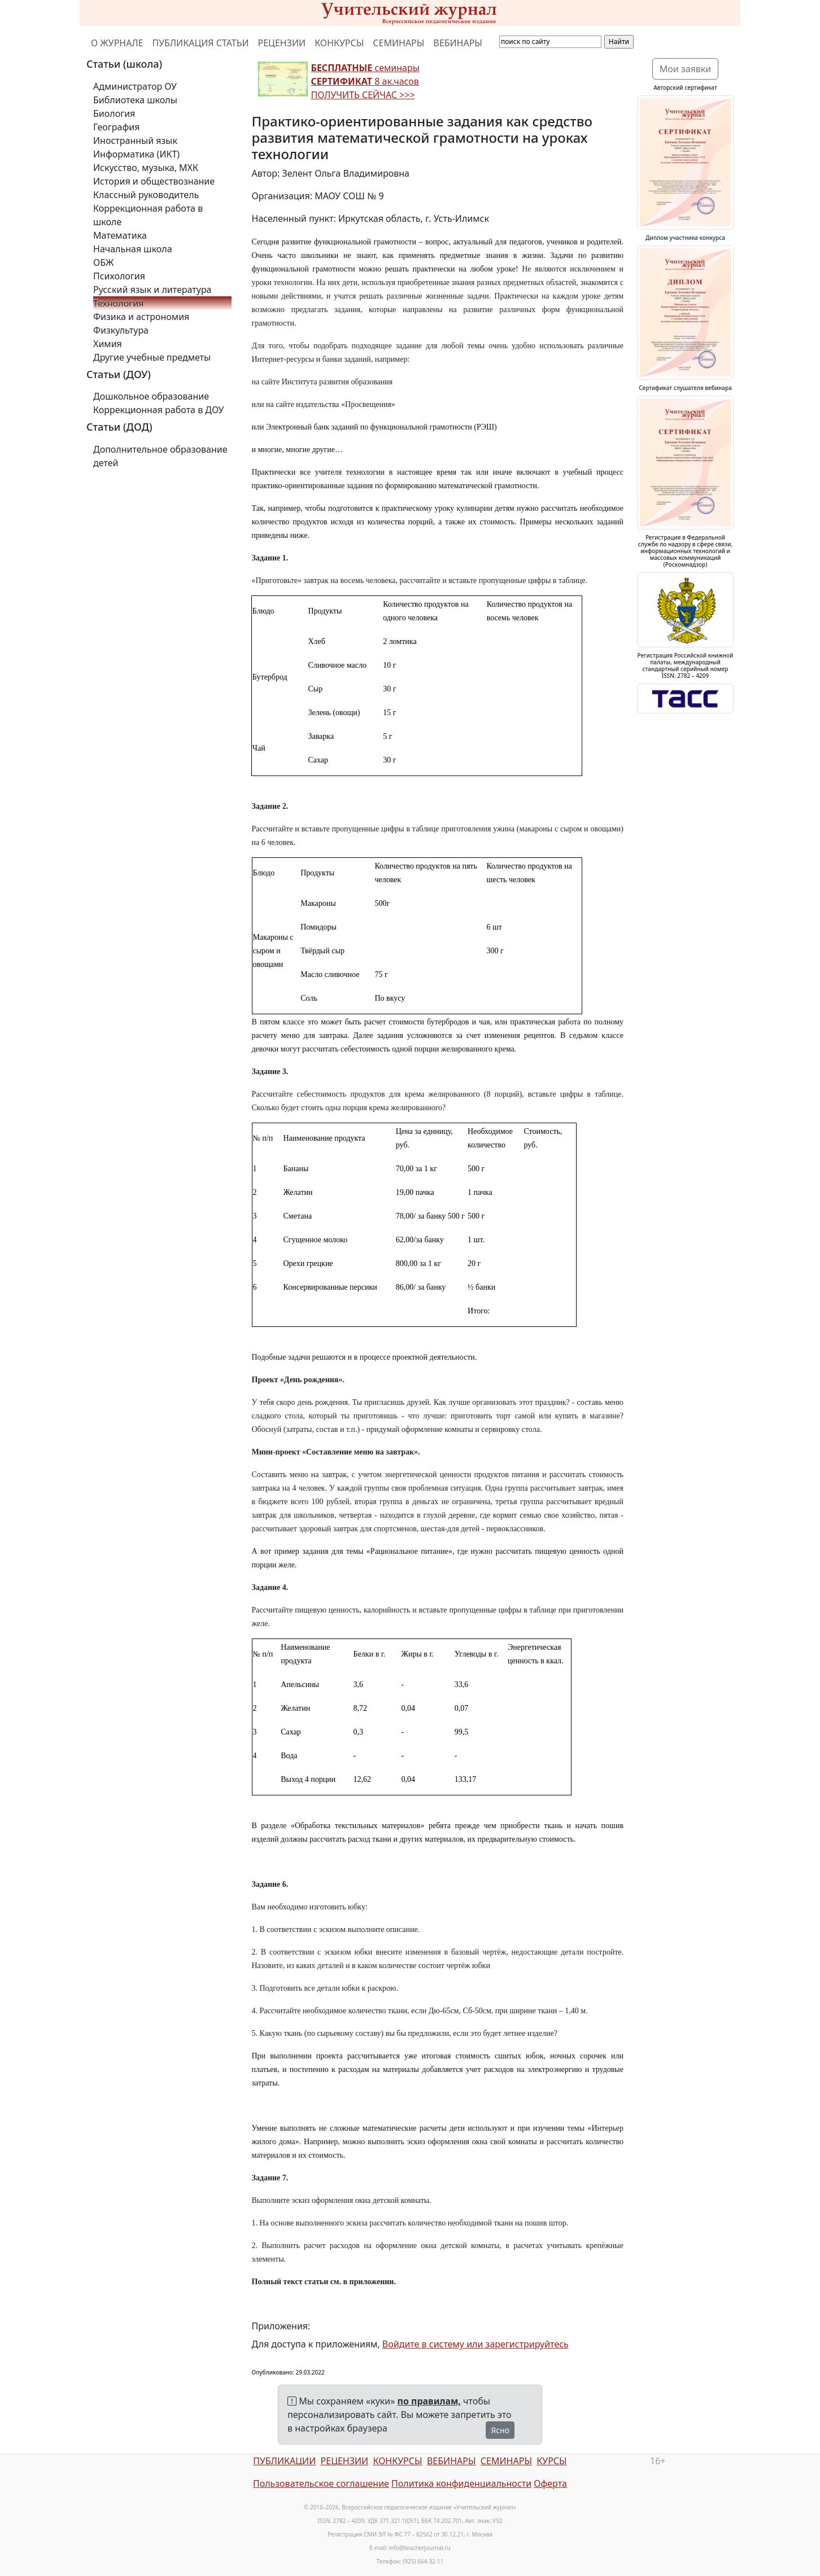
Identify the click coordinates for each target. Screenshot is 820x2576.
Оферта (550, 2483)
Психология (119, 276)
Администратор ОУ (135, 86)
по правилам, (429, 2401)
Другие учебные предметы (152, 357)
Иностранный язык (135, 140)
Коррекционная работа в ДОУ (158, 410)
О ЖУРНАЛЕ (117, 43)
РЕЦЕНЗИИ (282, 43)
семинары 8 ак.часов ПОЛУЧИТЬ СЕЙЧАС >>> (365, 81)
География (116, 127)
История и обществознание (154, 181)
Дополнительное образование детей (160, 456)
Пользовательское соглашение (321, 2483)
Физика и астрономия (141, 316)
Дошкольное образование (151, 396)
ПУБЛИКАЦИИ (284, 2461)
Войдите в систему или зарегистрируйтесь (475, 2344)
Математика (120, 235)
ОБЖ (103, 262)
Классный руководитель (146, 195)
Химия (107, 344)
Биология (114, 113)
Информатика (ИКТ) (136, 154)
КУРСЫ (551, 2461)
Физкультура (121, 330)
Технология (118, 303)
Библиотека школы (135, 100)
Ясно (500, 2430)
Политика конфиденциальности (461, 2483)
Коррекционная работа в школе (148, 215)
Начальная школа (132, 249)
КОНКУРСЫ (339, 43)
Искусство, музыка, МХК (145, 167)
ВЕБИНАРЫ (457, 43)
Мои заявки (686, 69)
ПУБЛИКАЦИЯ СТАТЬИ (200, 43)
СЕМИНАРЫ (398, 43)
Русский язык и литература (152, 289)
